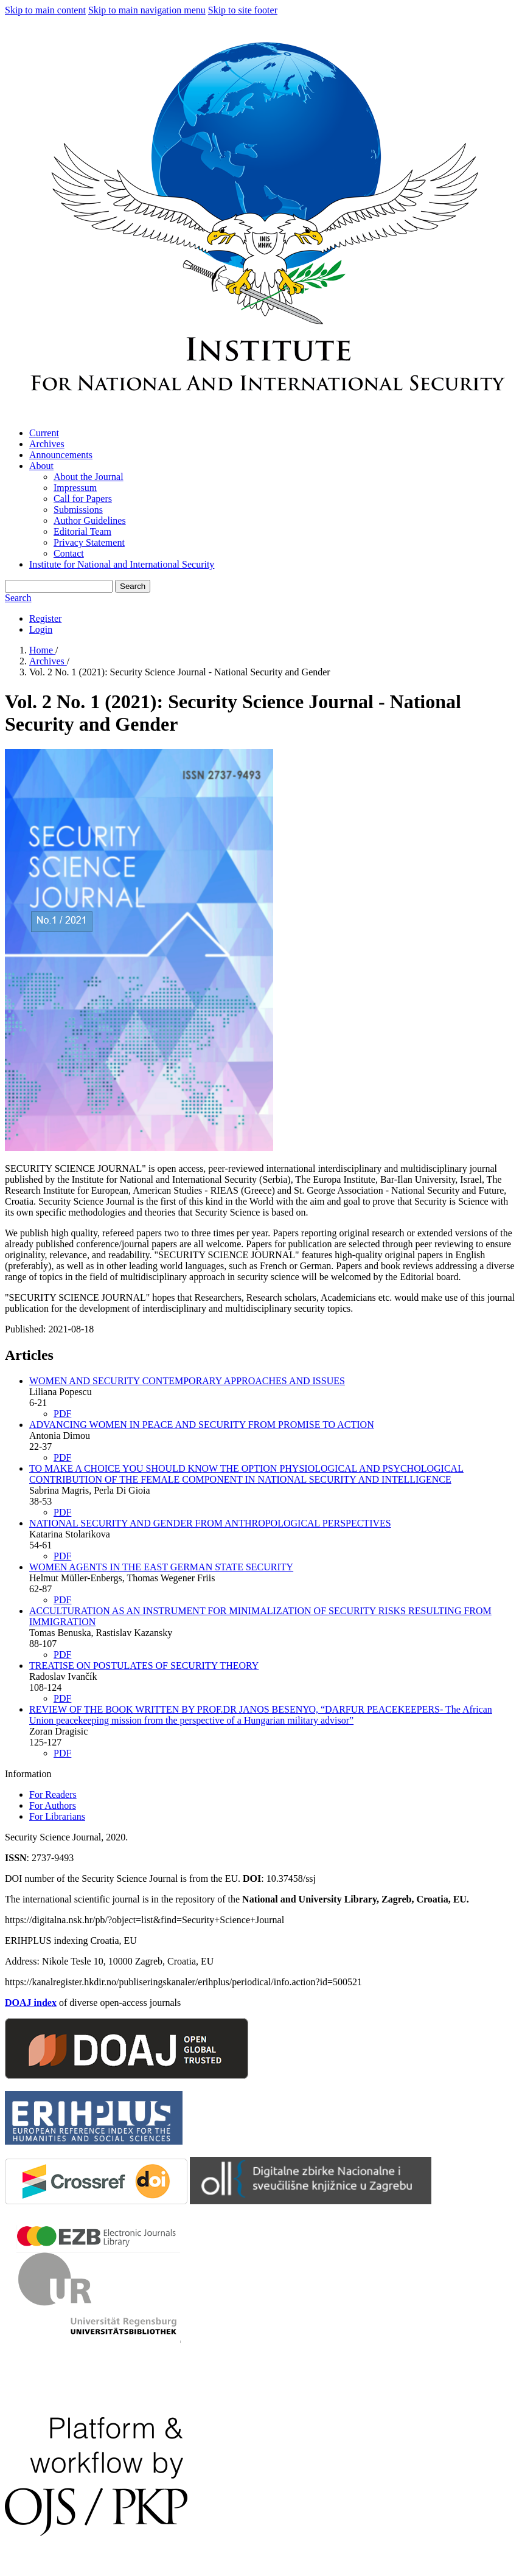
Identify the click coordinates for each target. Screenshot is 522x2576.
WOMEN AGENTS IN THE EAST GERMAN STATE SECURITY (161, 1567)
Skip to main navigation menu (147, 10)
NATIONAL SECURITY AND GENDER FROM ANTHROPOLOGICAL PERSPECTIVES (210, 1523)
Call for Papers (83, 498)
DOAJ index (31, 2002)
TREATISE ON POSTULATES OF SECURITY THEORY (144, 1665)
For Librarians (57, 1816)
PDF (62, 1413)
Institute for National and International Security (121, 564)
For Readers (53, 1794)
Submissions (78, 509)
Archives (46, 444)
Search (132, 586)
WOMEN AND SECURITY (187, 1381)
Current (44, 433)
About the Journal (89, 477)
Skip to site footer (242, 10)
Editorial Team (82, 531)
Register (45, 618)
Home (42, 650)
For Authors (52, 1805)
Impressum (75, 487)
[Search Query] (59, 586)
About (41, 466)
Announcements (60, 455)
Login (40, 629)
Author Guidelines (90, 520)
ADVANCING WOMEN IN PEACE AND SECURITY (201, 1424)
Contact (69, 553)
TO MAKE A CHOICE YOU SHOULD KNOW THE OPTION (246, 1474)
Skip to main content (45, 10)
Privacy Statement (89, 542)
